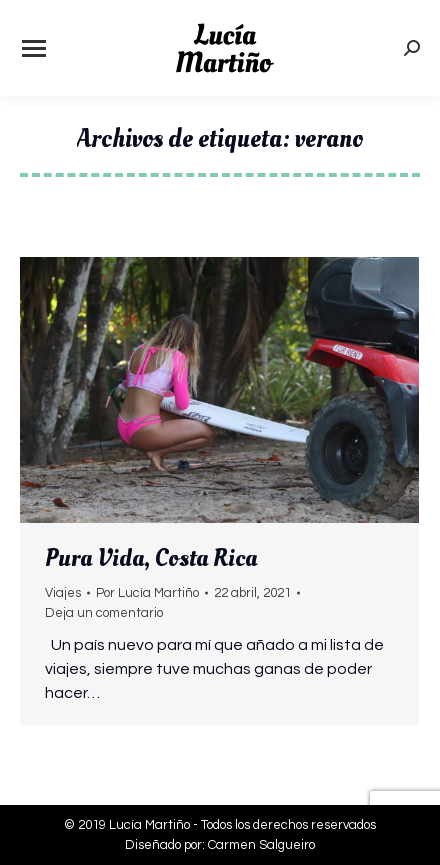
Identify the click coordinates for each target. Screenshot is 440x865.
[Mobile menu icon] (34, 48)
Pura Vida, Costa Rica (151, 558)
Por (147, 593)
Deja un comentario (104, 613)
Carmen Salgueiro (261, 845)
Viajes (63, 593)
